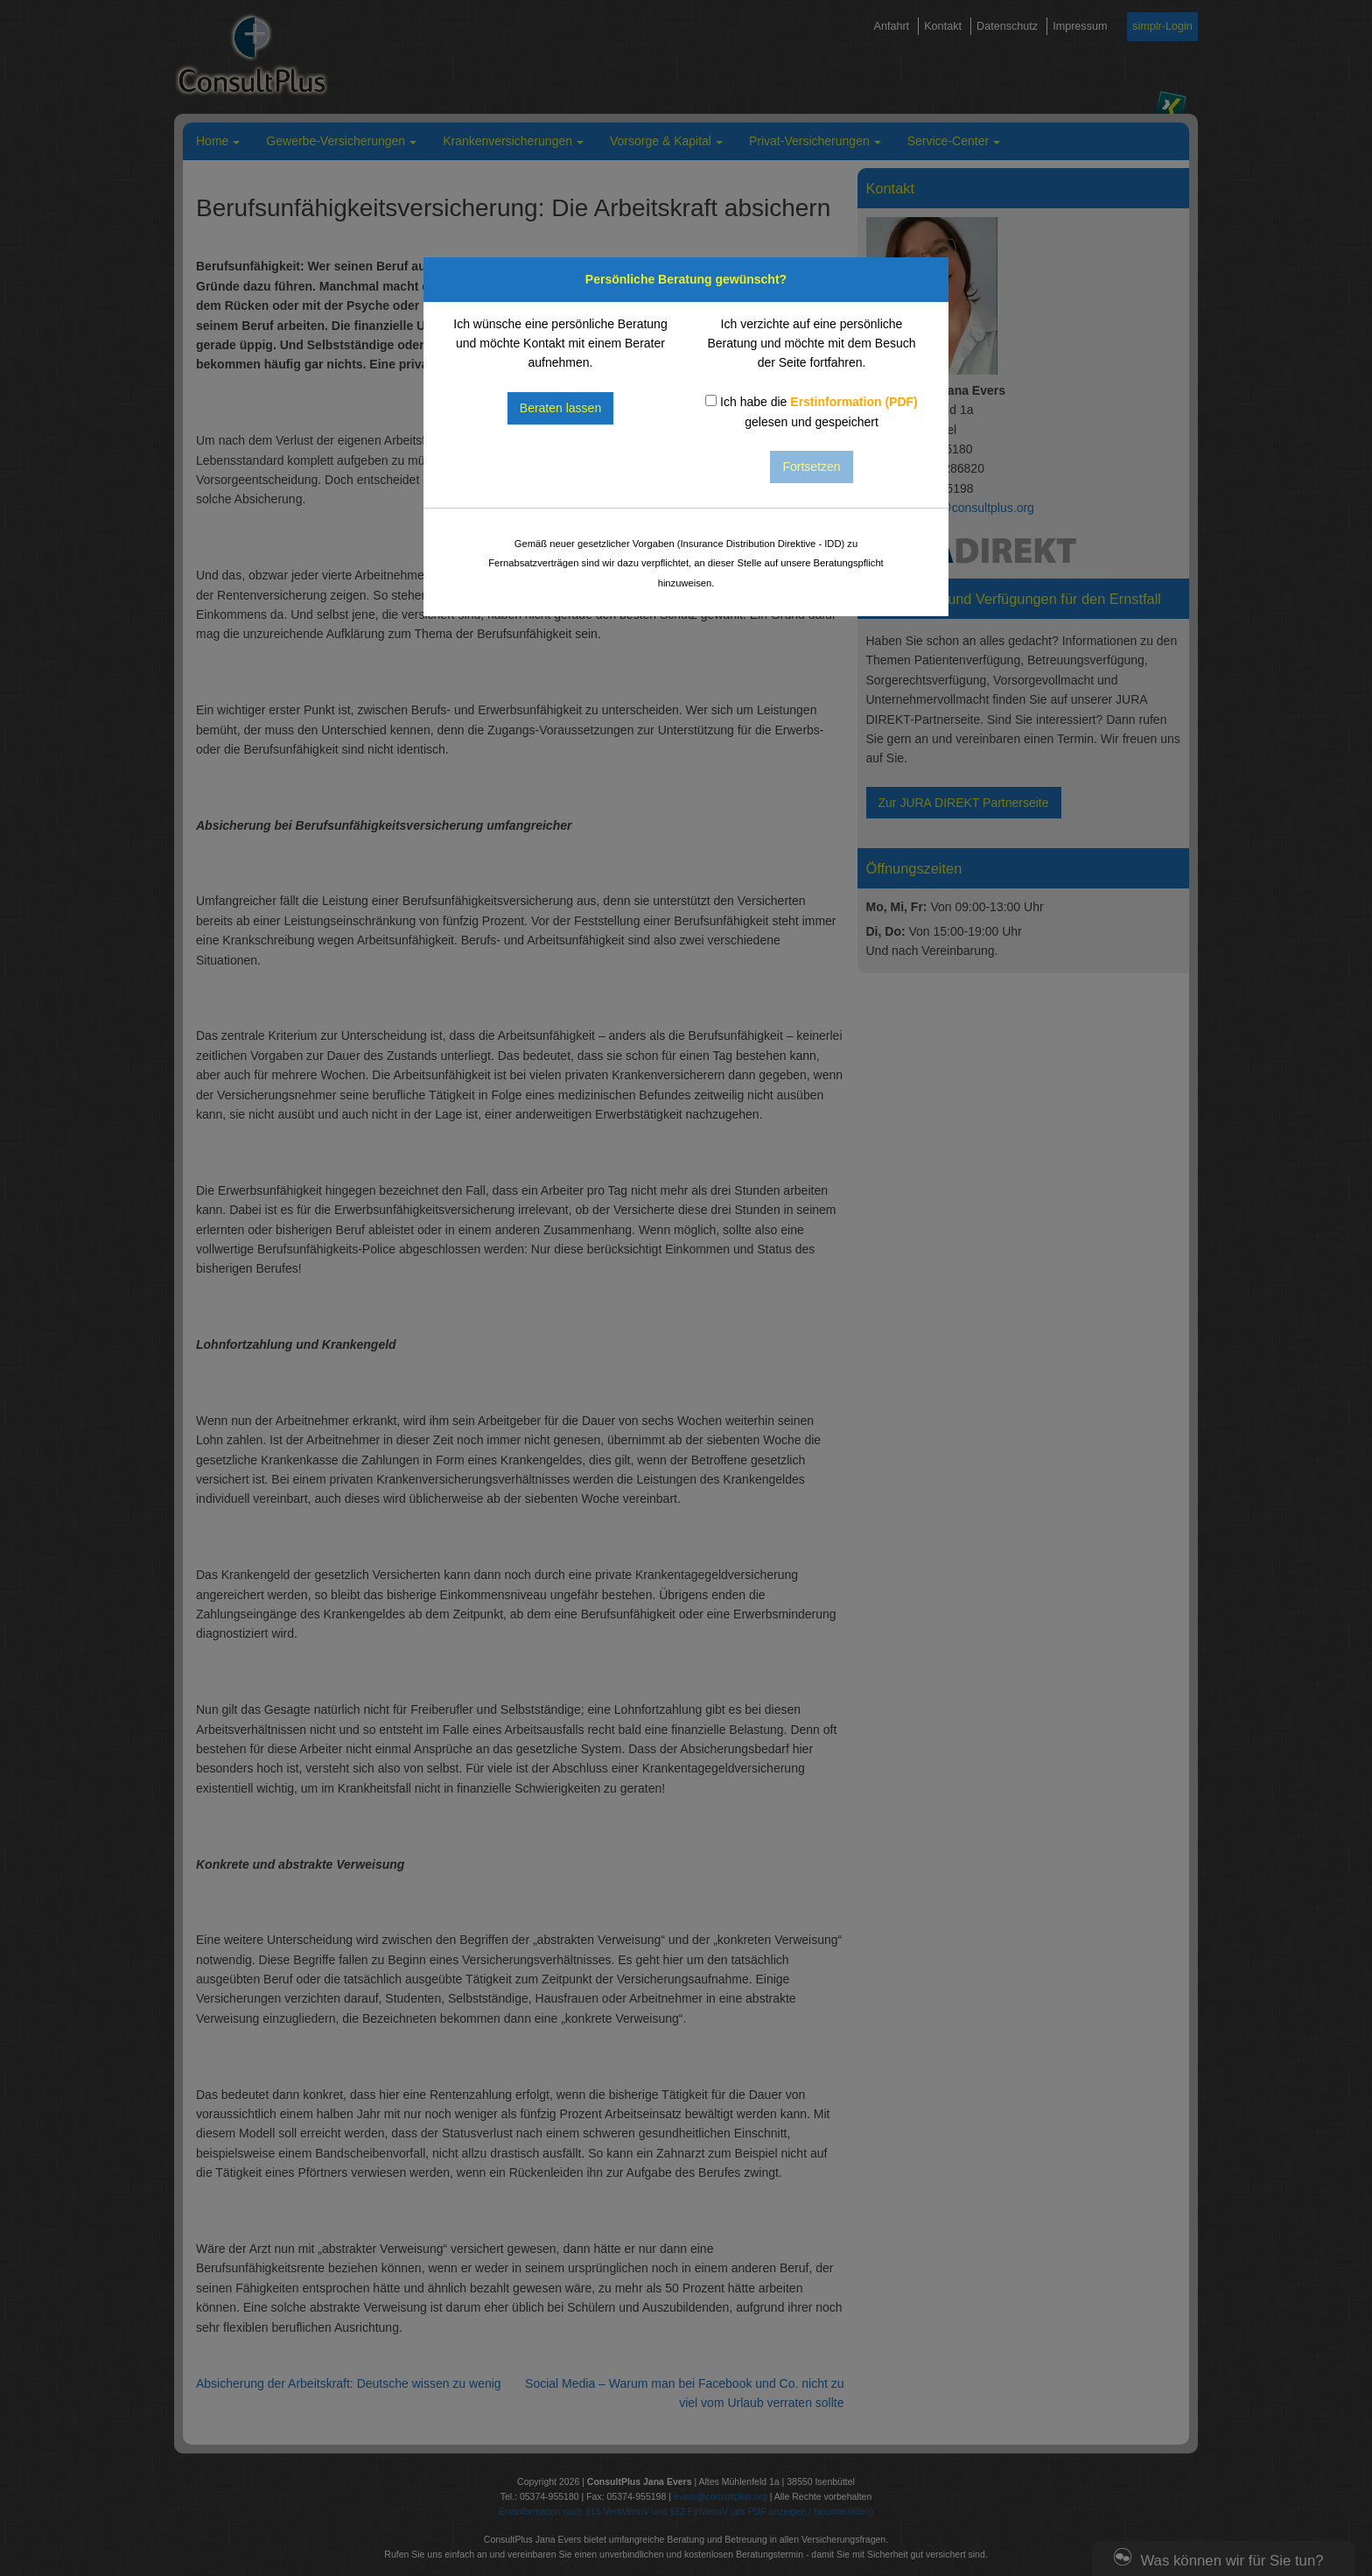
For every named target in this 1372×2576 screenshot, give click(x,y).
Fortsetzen (811, 467)
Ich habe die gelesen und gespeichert (811, 411)
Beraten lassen (560, 408)
